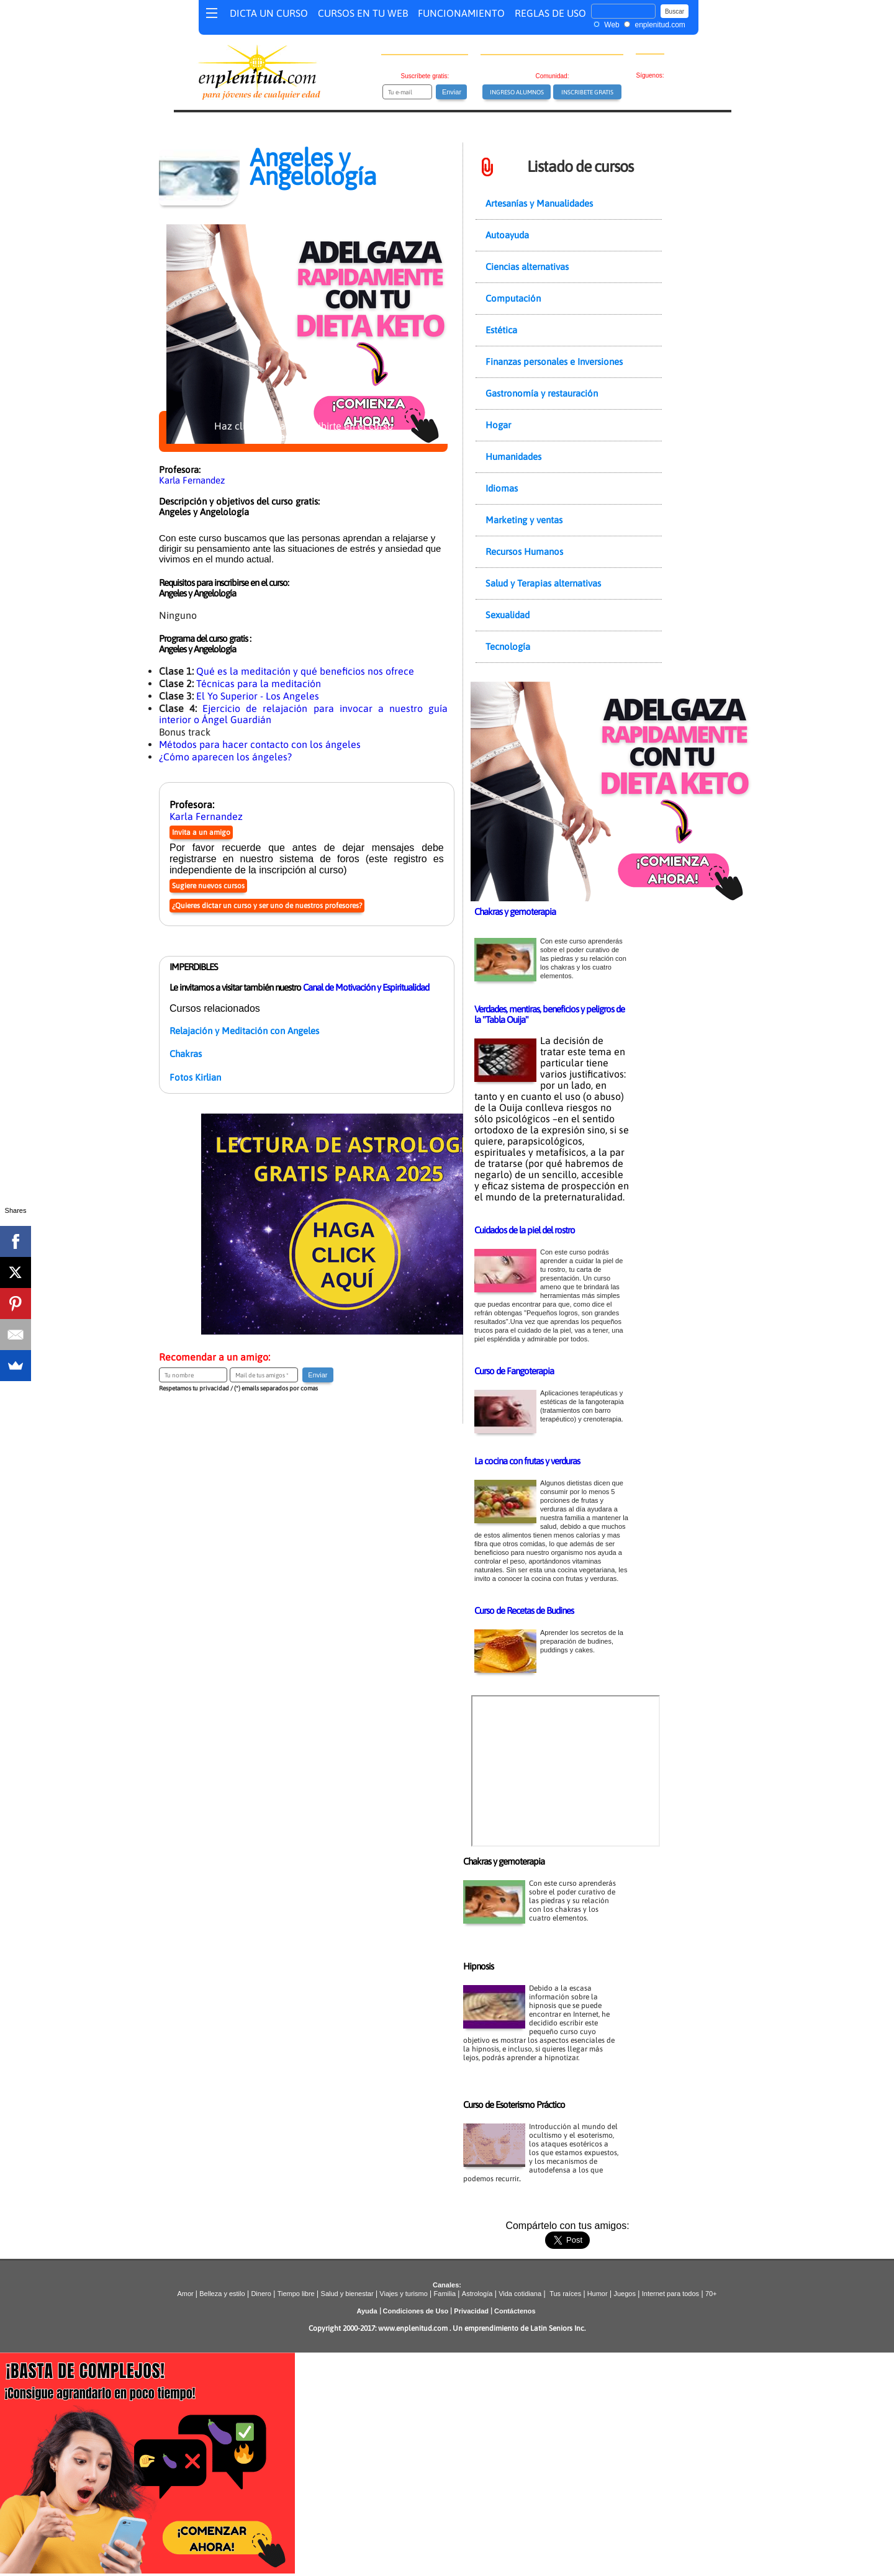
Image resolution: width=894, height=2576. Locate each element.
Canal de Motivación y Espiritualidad (366, 987)
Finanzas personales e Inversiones (554, 361)
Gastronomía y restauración (541, 393)
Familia (445, 2293)
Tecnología (507, 646)
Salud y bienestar (347, 2293)
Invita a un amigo (201, 832)
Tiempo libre (296, 2293)
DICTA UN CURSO (269, 13)
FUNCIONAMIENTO (461, 13)
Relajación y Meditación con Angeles (244, 1030)
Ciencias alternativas (527, 266)
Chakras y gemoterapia (515, 911)
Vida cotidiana (520, 2293)
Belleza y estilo (222, 2293)
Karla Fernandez (192, 480)
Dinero (261, 2293)
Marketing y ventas (523, 520)
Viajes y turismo (403, 2293)
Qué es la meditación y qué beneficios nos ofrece (305, 671)
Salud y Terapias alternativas (543, 583)
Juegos (624, 2293)
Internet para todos (670, 2293)
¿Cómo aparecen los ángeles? (225, 756)
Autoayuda (507, 235)
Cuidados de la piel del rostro (524, 1230)
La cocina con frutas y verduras (527, 1461)
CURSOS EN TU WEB (363, 13)
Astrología (477, 2293)
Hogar (498, 425)
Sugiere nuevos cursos (208, 885)
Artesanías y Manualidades (539, 203)
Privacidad (471, 2311)
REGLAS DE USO (550, 13)
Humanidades (513, 456)
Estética (501, 330)
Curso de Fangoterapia (514, 1371)
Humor (596, 2293)
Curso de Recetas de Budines (524, 1610)
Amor (186, 2293)
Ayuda (366, 2311)
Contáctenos (515, 2311)
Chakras (185, 1053)
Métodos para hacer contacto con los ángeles (260, 744)
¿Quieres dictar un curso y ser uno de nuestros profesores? (267, 905)
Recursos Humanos (524, 551)
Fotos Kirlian (195, 1077)
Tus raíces (565, 2293)
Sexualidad (507, 615)
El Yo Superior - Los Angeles (257, 695)
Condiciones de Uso (416, 2311)
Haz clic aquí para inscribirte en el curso (303, 431)
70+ (711, 2293)
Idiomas (501, 488)
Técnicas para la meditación (258, 683)
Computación (513, 298)
